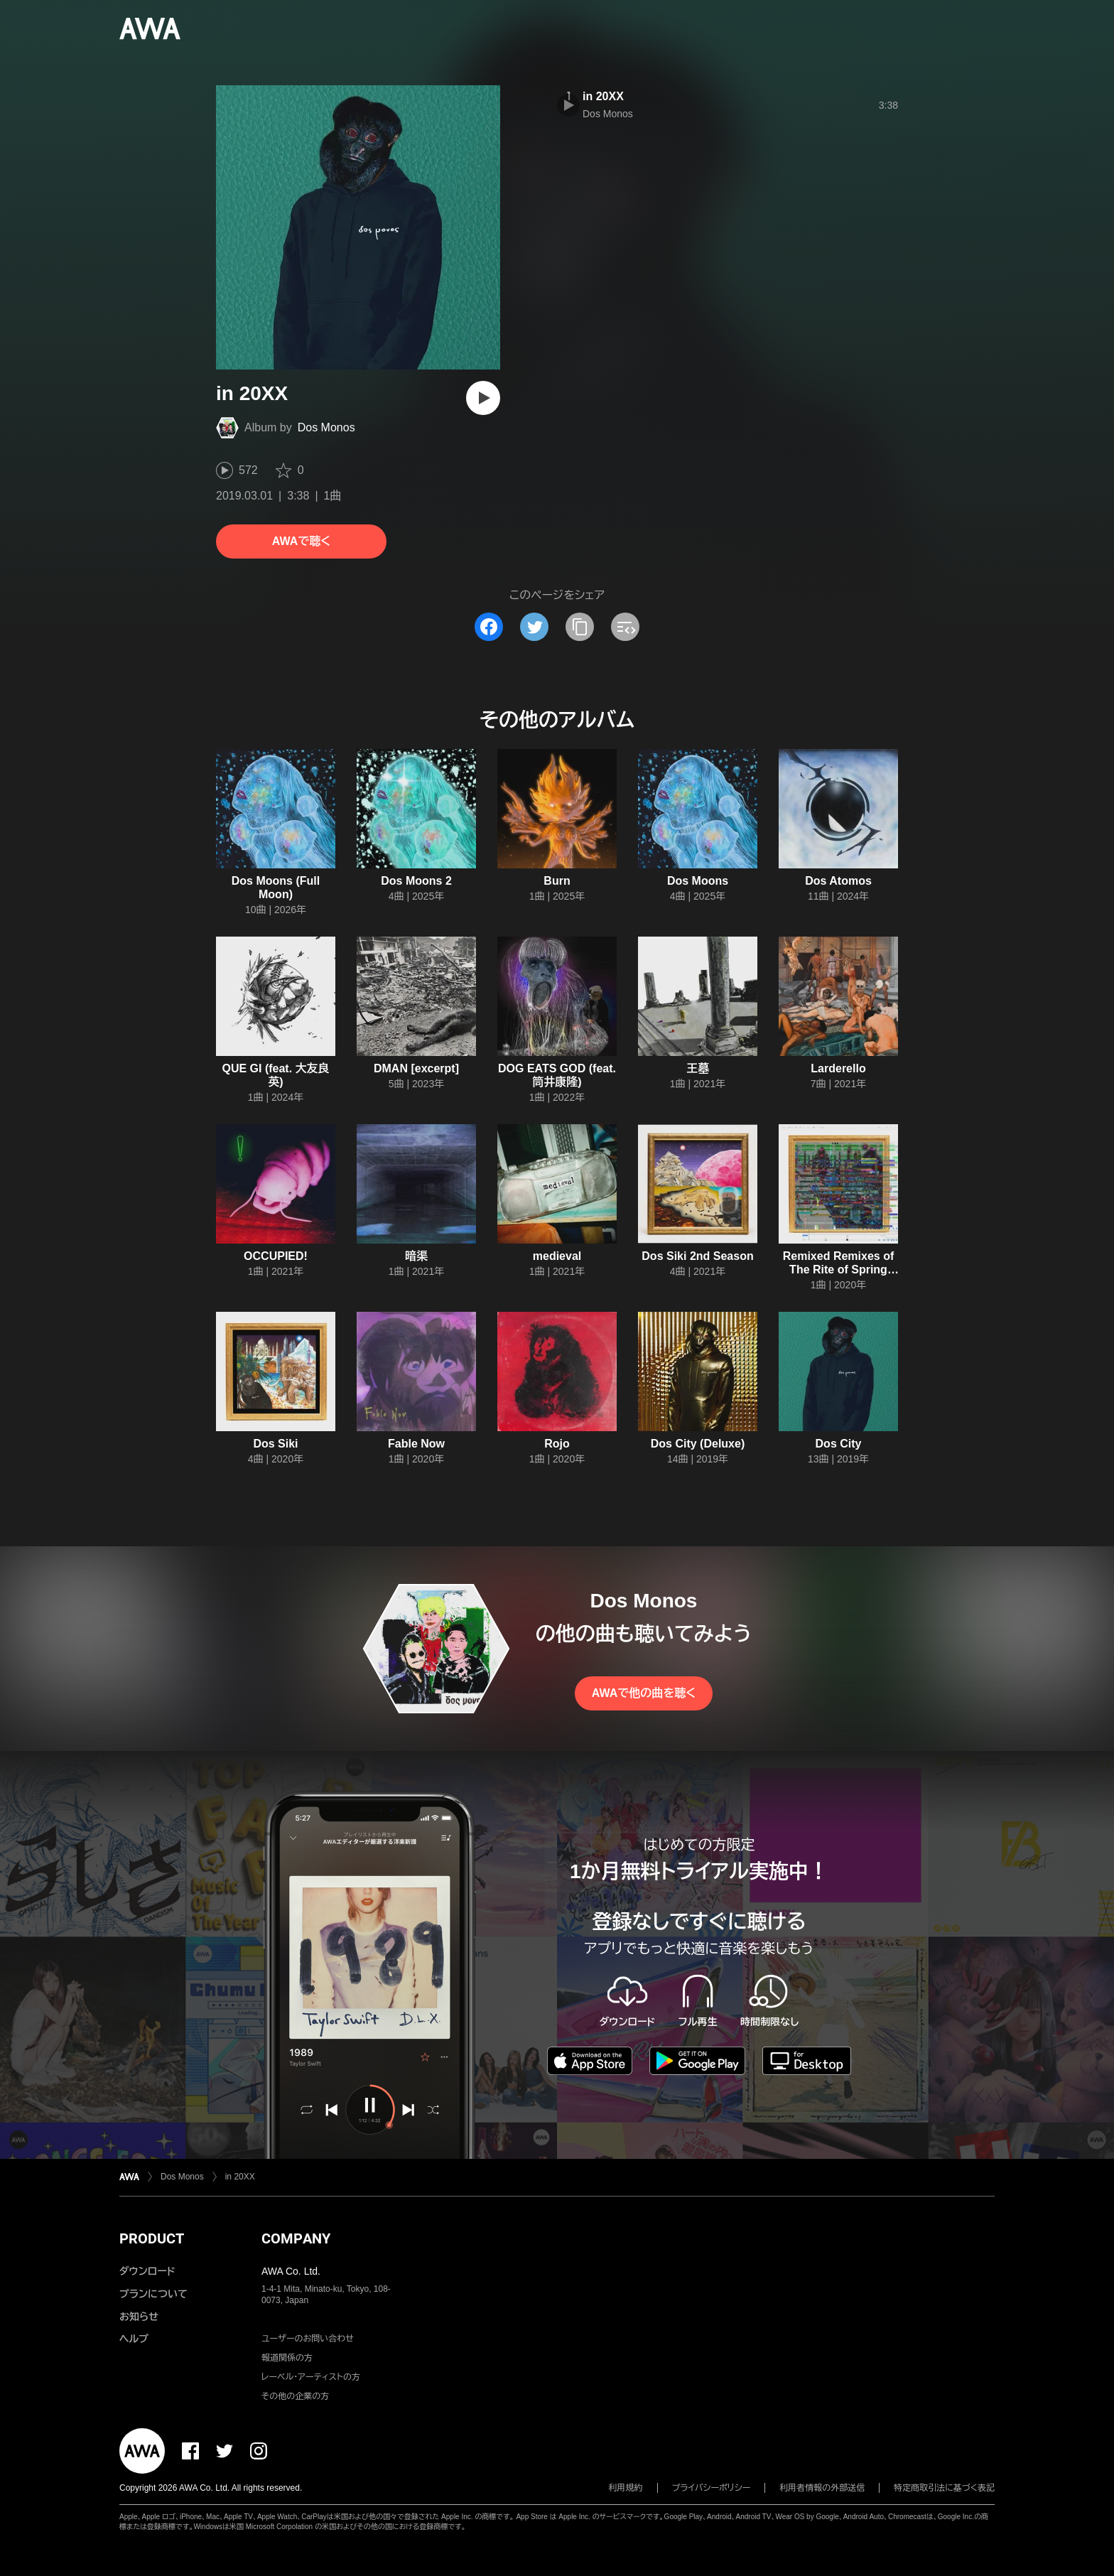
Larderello (838, 1068)
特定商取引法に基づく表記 (944, 2488)
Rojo (557, 1444)
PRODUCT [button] (151, 2238)
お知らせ (138, 2316)
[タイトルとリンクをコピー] (580, 627)
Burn (557, 881)
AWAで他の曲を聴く (644, 1693)
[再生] (483, 398)
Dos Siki (275, 1444)
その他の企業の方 (295, 2396)
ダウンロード (147, 2271)
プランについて (153, 2294)
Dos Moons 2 (416, 881)
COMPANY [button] (295, 2238)
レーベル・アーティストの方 (310, 2377)
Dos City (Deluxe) (698, 1444)
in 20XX (603, 96)
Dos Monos (326, 427)
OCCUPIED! (276, 1256)
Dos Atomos (838, 881)
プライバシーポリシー (711, 2488)
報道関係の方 (287, 2358)
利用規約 (626, 2488)
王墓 (697, 1068)
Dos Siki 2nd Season (697, 1256)
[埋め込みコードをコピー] (625, 627)
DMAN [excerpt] (416, 1068)
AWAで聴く (301, 541)
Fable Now (416, 1444)
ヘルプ (133, 2338)
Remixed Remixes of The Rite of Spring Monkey (838, 1269)
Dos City (839, 1444)
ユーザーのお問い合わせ (307, 2339)
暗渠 (416, 1256)
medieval (557, 1256)
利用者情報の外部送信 (822, 2488)
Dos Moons (697, 881)
